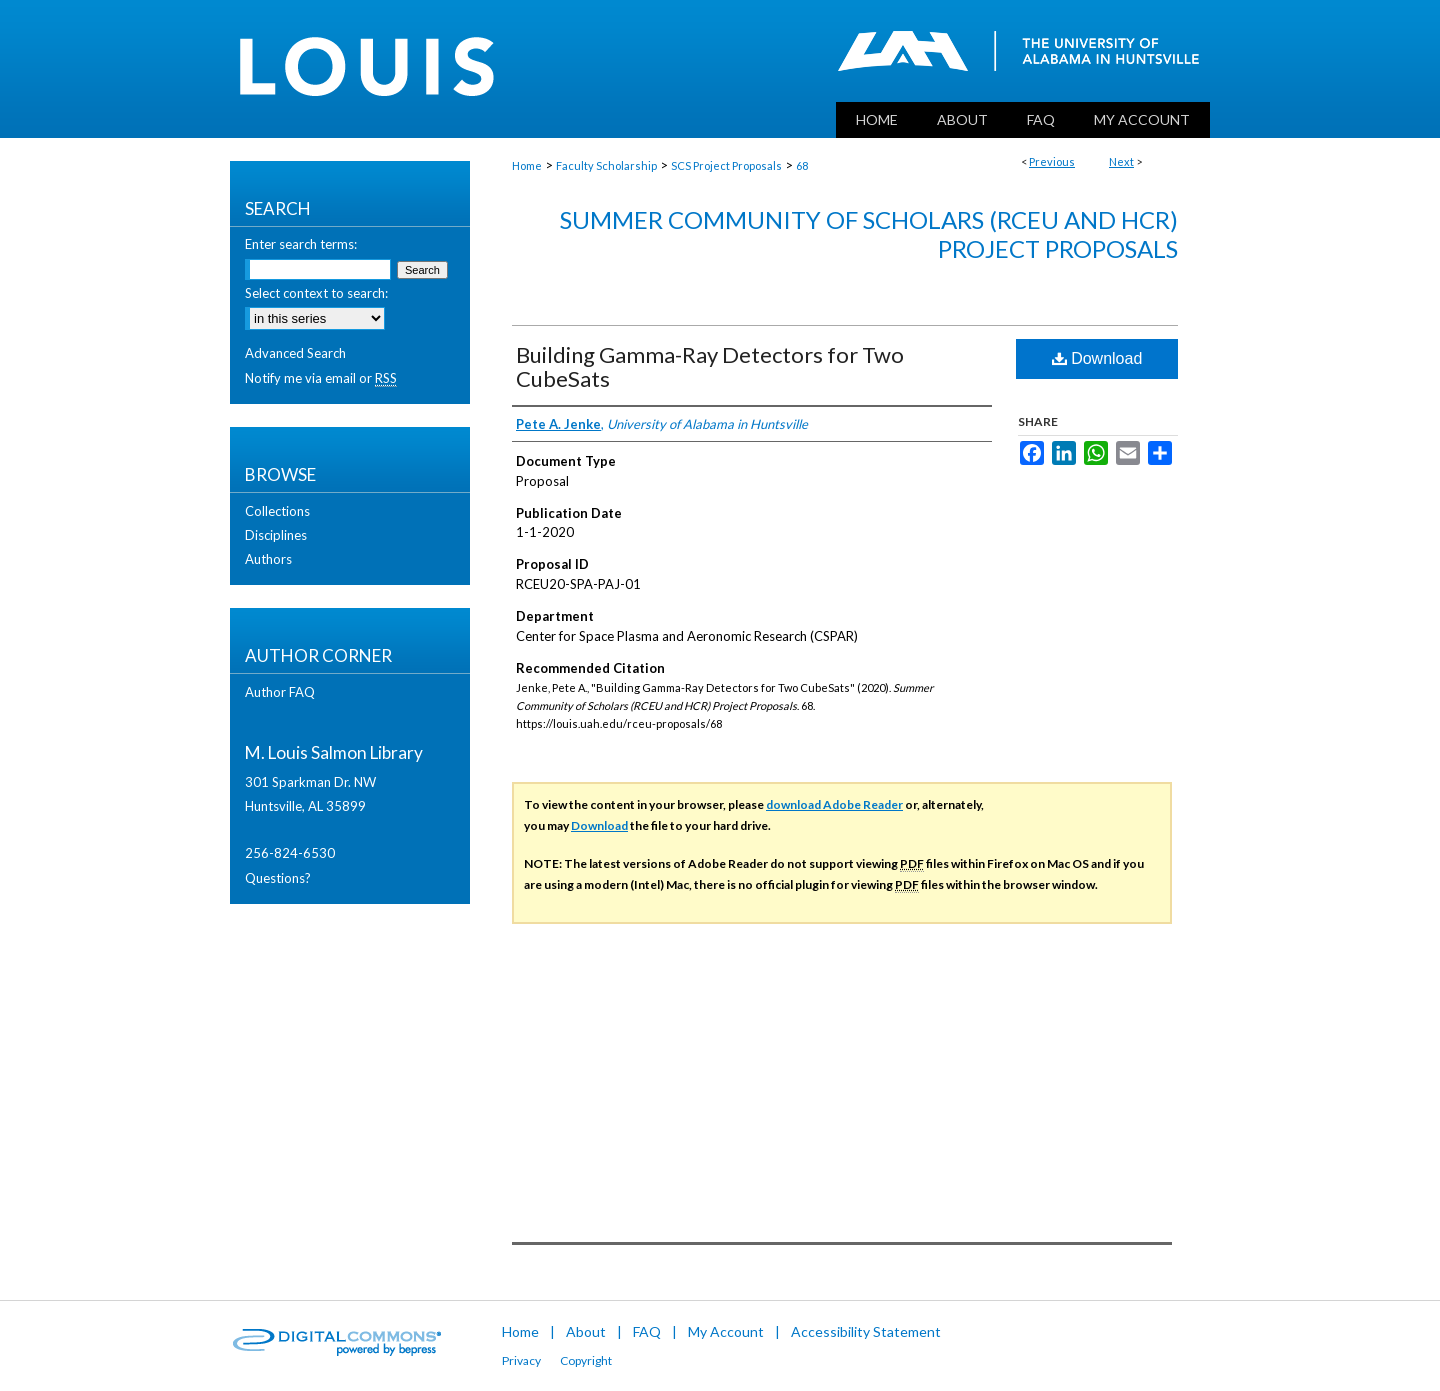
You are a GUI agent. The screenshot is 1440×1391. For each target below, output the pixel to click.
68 (802, 165)
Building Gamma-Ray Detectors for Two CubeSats (710, 366)
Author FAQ (280, 692)
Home (527, 165)
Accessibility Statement (866, 1331)
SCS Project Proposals (726, 165)
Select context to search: (316, 293)
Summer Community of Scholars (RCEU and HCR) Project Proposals (869, 234)
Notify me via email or (321, 378)
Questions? (278, 878)
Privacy (521, 1360)
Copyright (586, 1360)
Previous (1052, 161)
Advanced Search (295, 353)
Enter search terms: (301, 244)
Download (1097, 358)
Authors (268, 559)
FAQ (647, 1331)
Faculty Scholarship (606, 165)
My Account (726, 1331)
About (586, 1331)
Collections (277, 511)
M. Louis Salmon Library (334, 752)
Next (1121, 161)
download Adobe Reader (834, 804)
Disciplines (276, 535)
